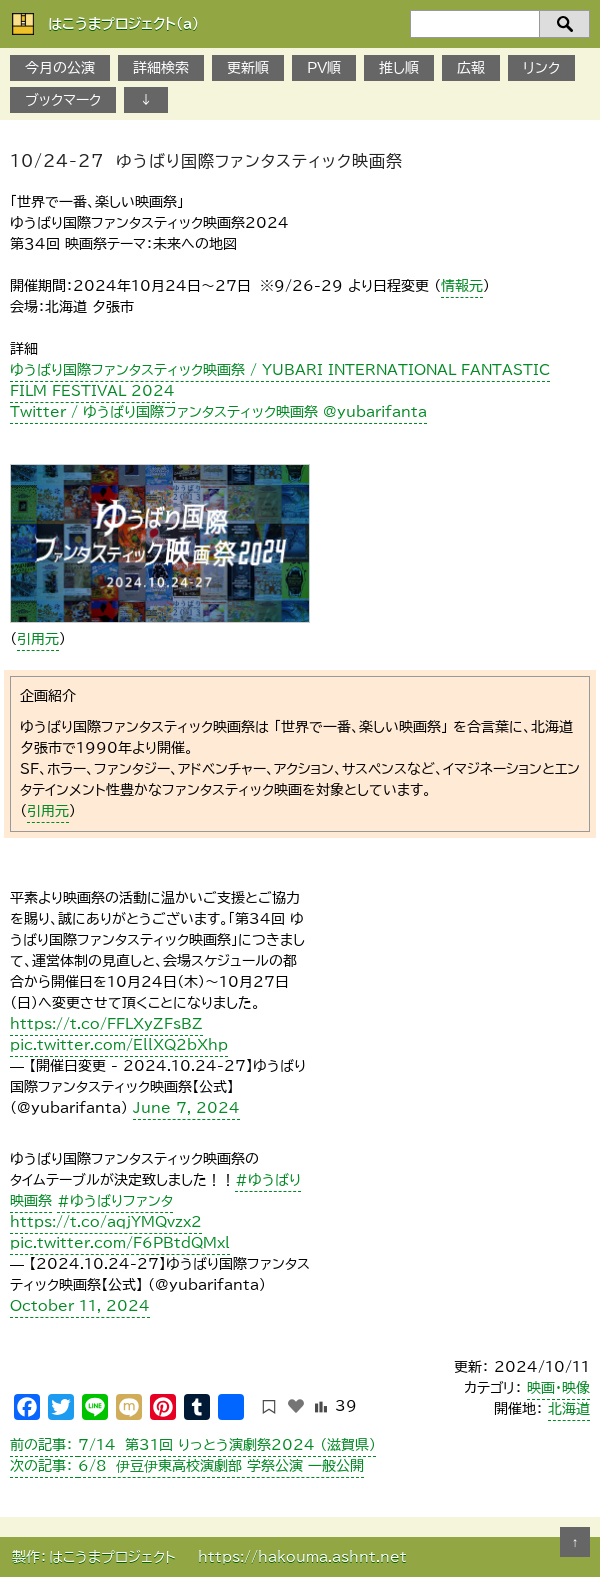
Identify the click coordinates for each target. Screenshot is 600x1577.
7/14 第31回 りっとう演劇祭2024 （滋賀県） (193, 1445)
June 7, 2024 (186, 1108)
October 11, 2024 (80, 1306)
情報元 (462, 286)
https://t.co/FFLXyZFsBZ (106, 1024)
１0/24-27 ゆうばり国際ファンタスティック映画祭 (206, 161)
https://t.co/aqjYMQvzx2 (106, 1222)
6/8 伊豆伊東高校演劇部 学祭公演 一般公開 (187, 1466)
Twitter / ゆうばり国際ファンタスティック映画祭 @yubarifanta (218, 412)
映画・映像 (558, 1388)
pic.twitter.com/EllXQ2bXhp (119, 1045)
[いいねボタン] (296, 1406)
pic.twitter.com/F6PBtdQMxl (120, 1243)
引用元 (38, 639)
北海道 (569, 1409)
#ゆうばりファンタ (115, 1201)
